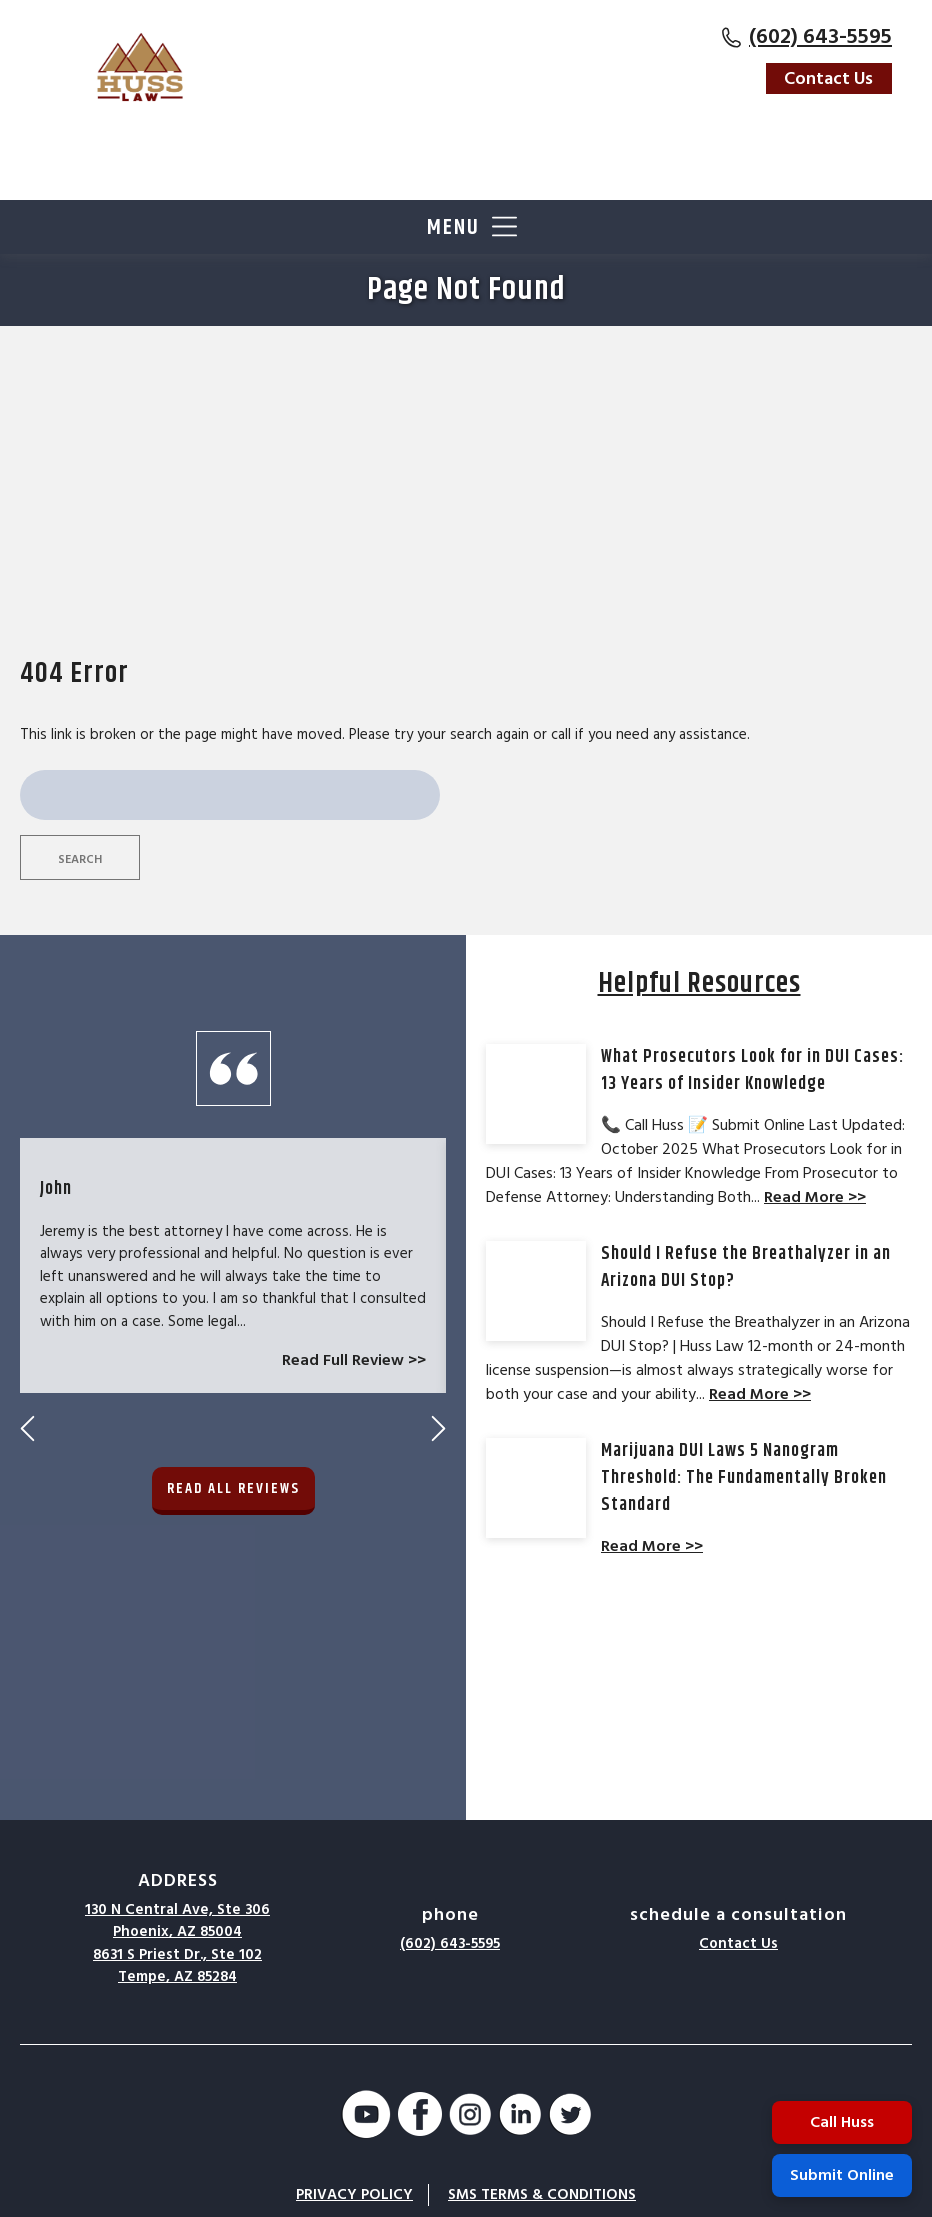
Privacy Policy (354, 2194)
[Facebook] (420, 2117)
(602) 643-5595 (820, 36)
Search (80, 859)
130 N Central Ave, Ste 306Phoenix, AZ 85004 (177, 1921)
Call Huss (842, 2122)
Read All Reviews (233, 1233)
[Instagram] (470, 2117)
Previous (27, 1173)
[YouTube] (366, 2117)
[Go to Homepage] (140, 67)
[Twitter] (570, 2117)
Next (438, 1173)
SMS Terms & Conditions (542, 2194)
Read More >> (815, 1197)
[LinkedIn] (520, 2117)
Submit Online (842, 2175)
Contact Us (828, 78)
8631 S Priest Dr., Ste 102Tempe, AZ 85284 (177, 1966)
